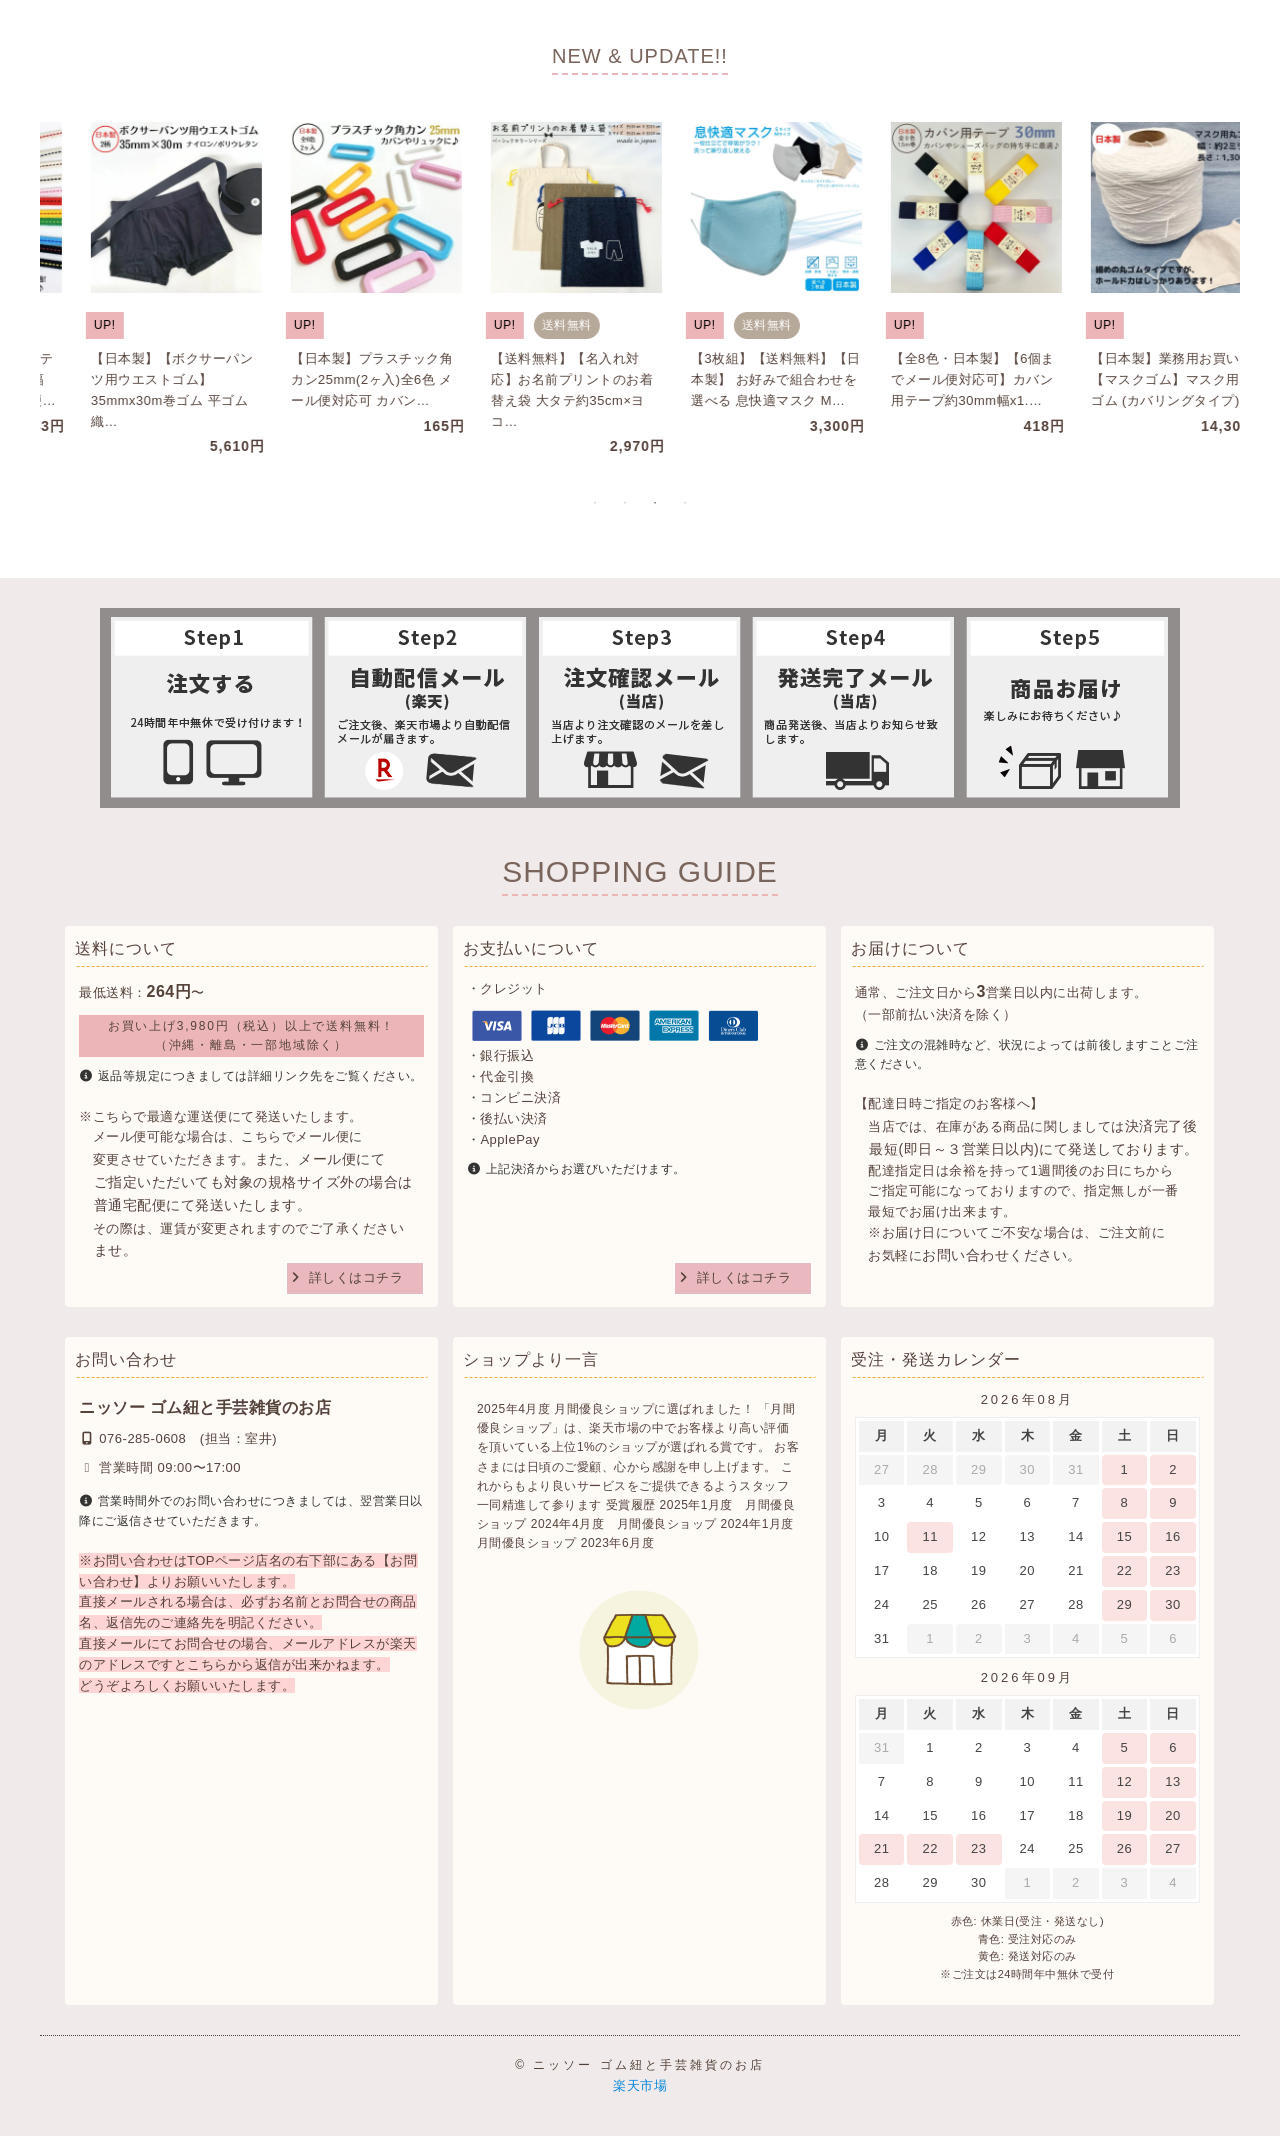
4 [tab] (685, 503)
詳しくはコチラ (356, 1277)
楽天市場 (640, 2085)
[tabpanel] (135, 279)
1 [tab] (595, 503)
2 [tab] (625, 503)
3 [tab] (655, 503)
